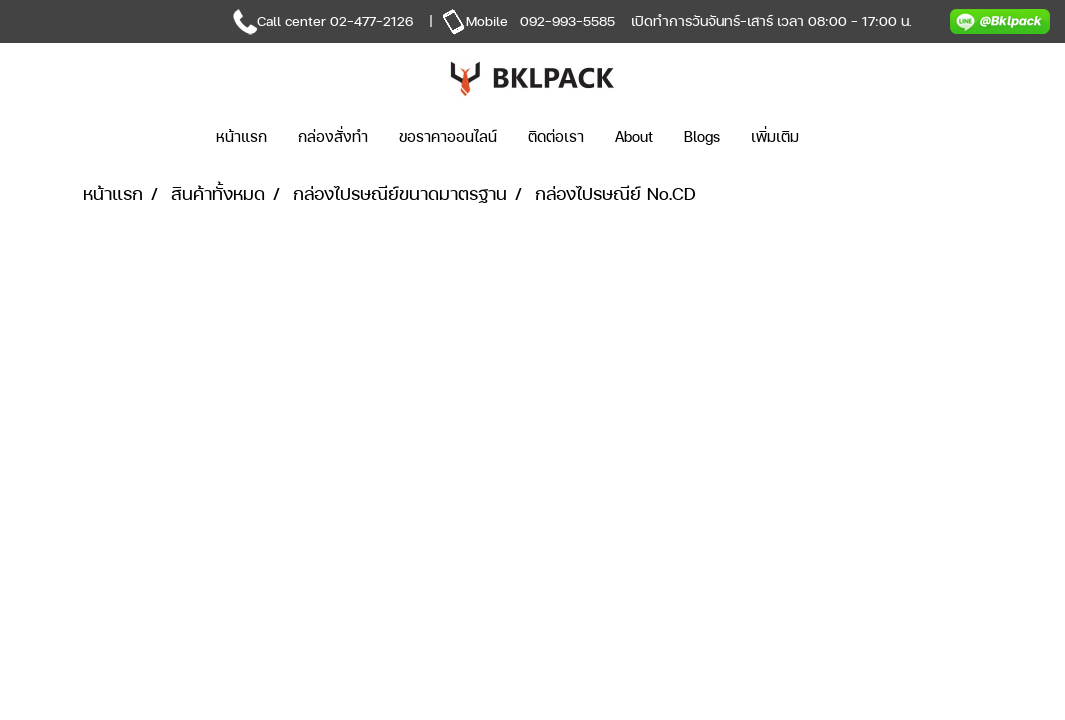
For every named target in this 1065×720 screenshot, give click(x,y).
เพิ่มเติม (775, 136)
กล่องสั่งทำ (333, 136)
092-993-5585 (567, 20)
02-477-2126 (371, 20)
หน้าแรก (241, 136)
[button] (844, 137)
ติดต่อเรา (556, 136)
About (634, 136)
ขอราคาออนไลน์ (448, 136)
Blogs (702, 136)
